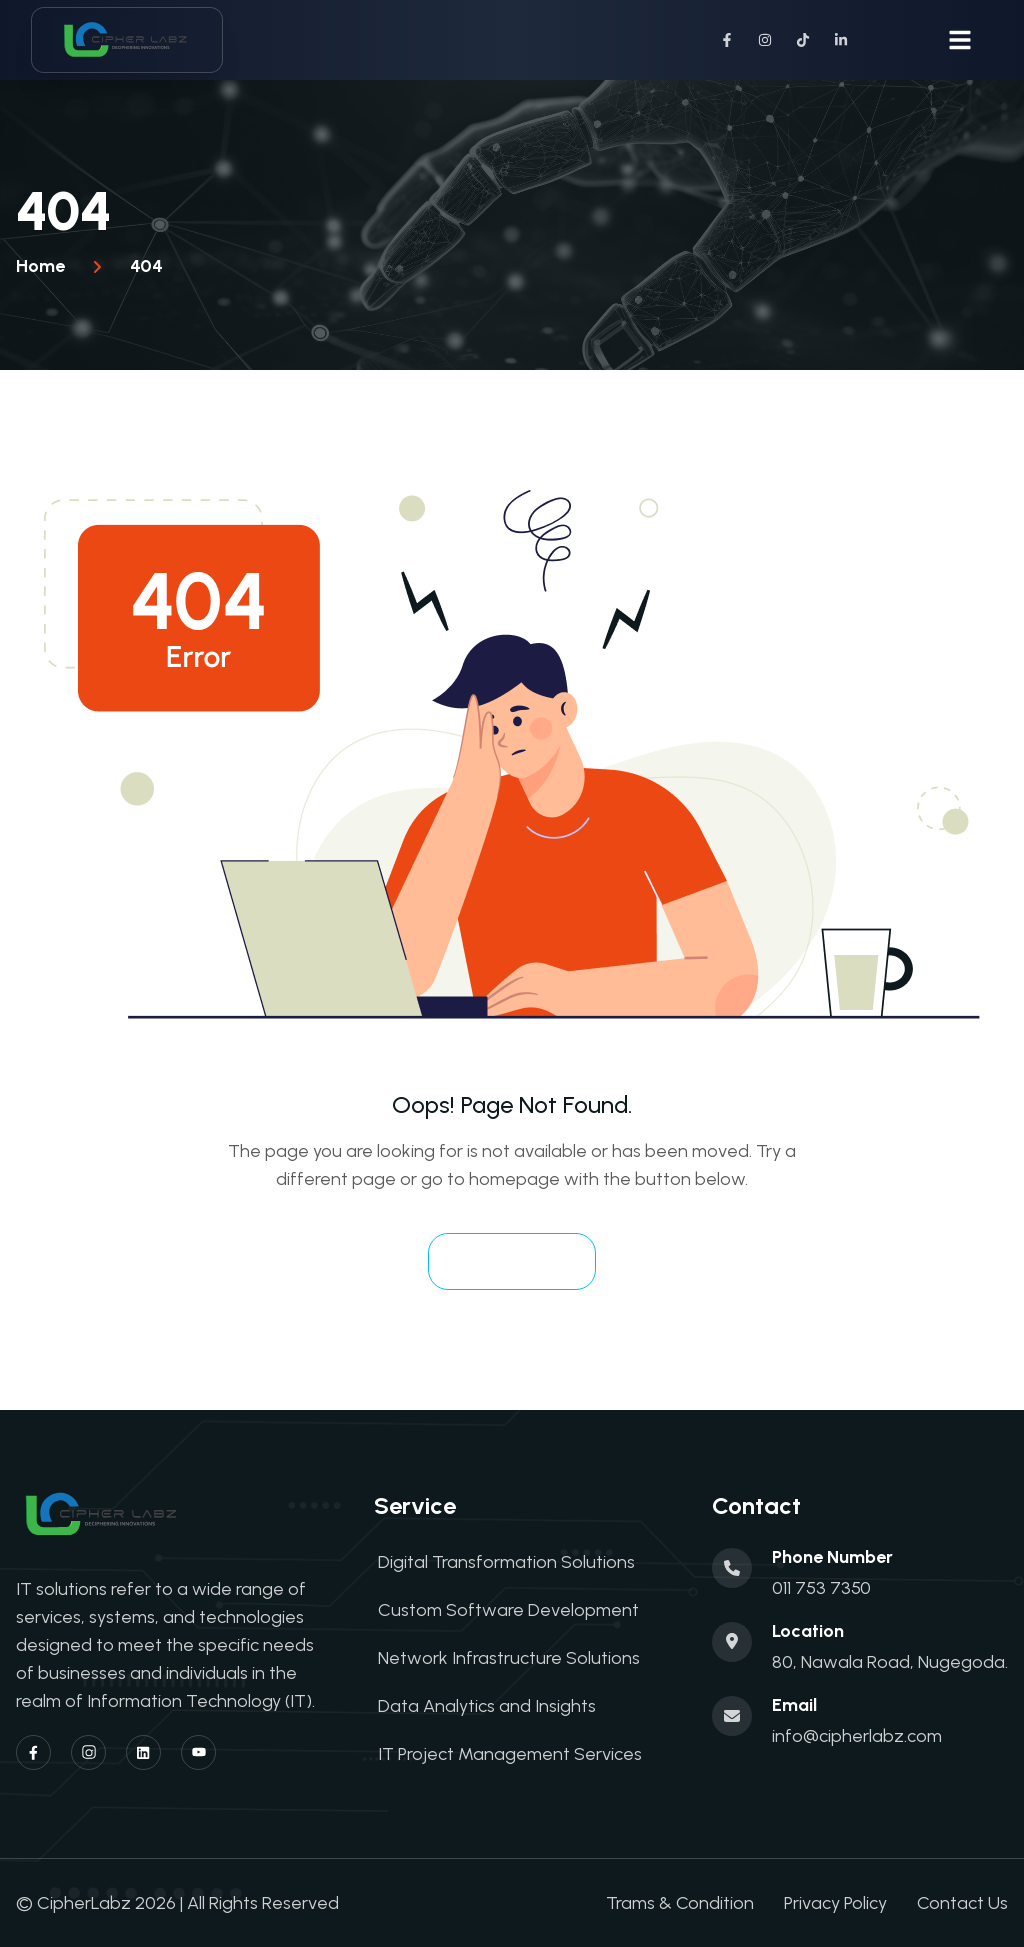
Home (40, 266)
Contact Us (962, 1903)
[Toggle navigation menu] (960, 40)
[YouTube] (198, 1752)
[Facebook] (727, 40)
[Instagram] (765, 40)
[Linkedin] (143, 1752)
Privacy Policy (835, 1903)
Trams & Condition (680, 1903)
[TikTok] (803, 40)
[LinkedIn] (841, 40)
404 (146, 266)
